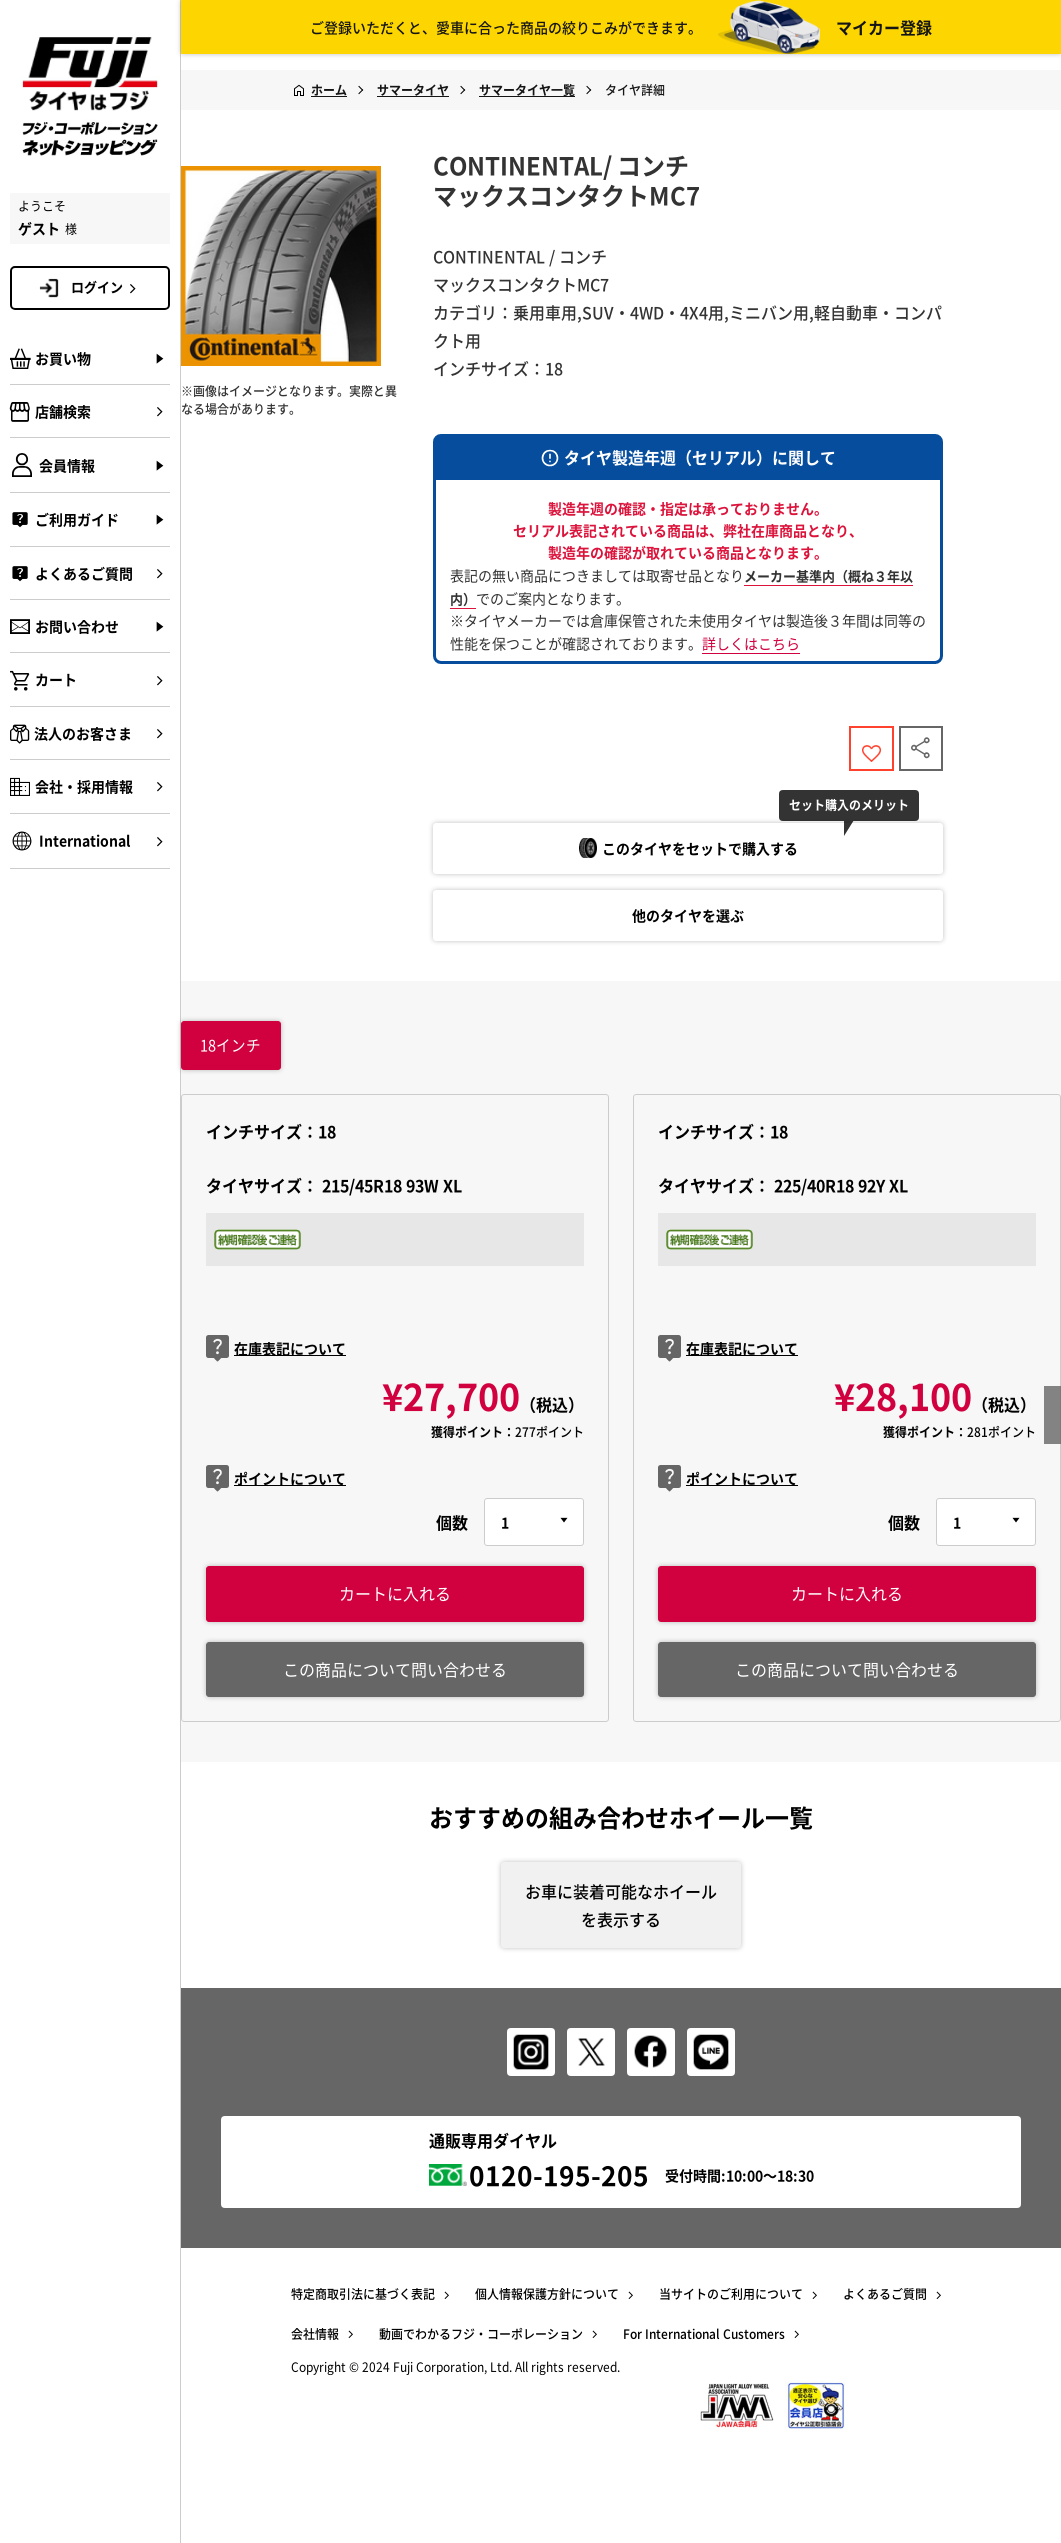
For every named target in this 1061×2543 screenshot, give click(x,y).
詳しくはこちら (751, 643)
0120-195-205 (559, 2192)
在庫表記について (276, 1361)
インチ (231, 1056)
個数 (452, 1535)
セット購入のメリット (867, 815)
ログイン (107, 287)
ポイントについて (276, 1490)
